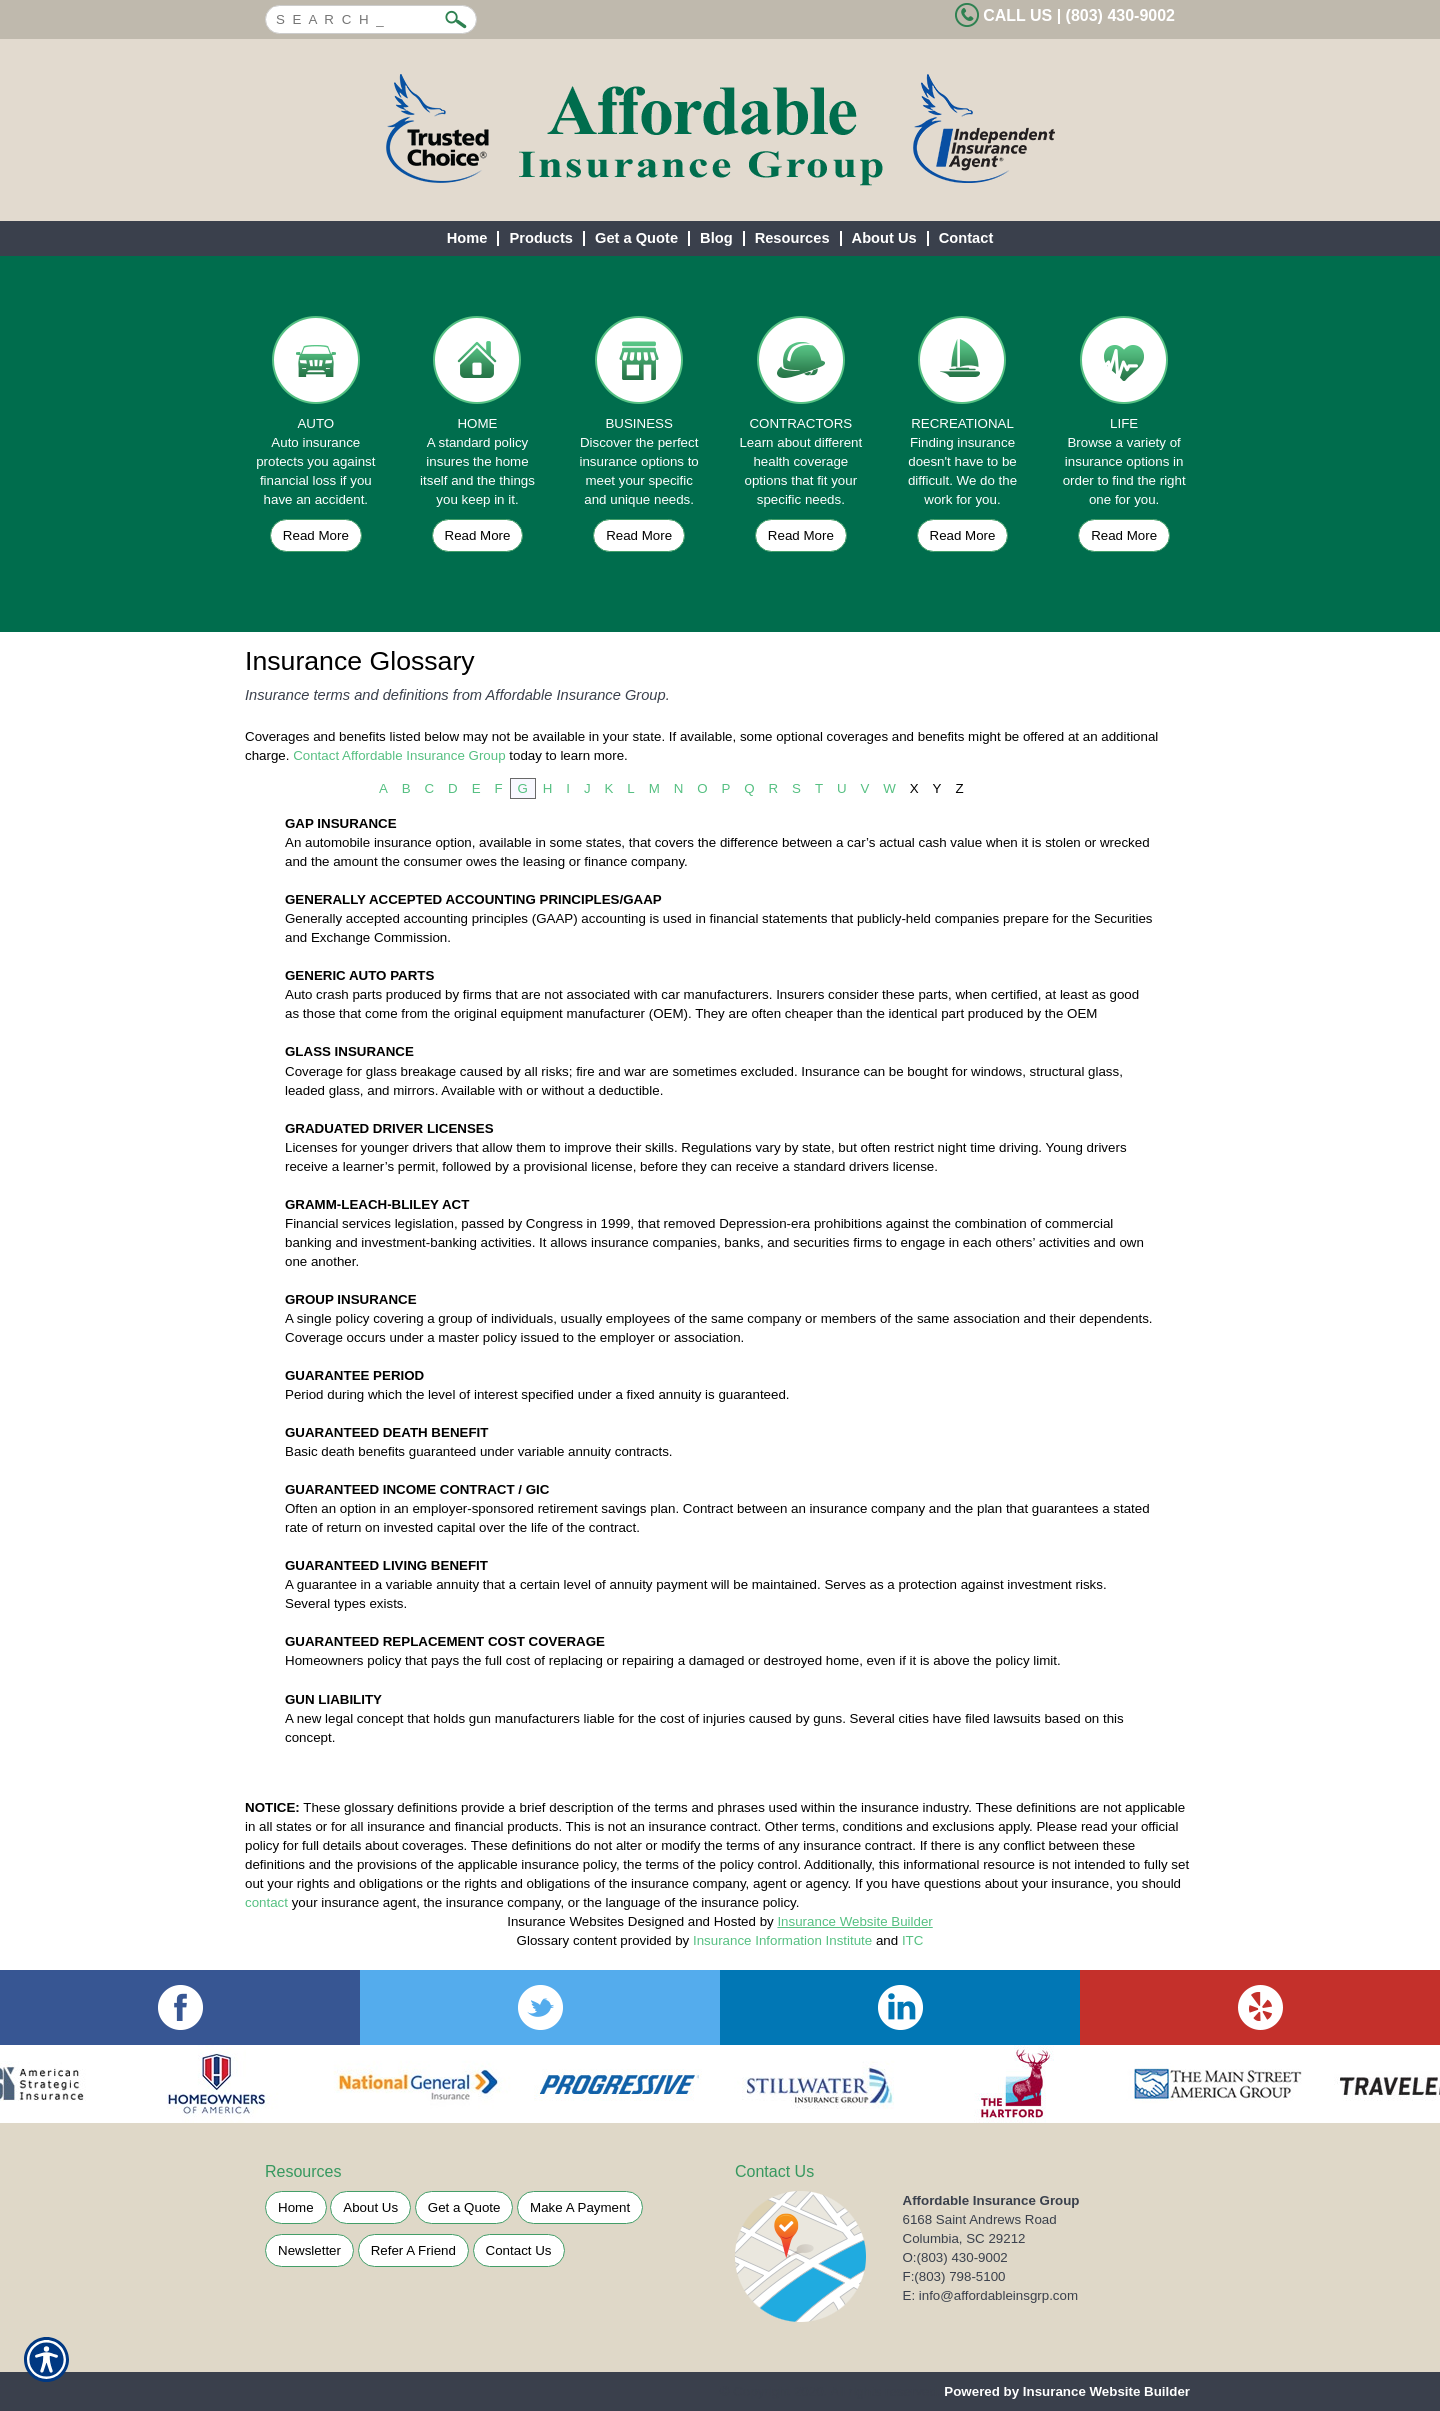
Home (296, 2207)
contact (266, 1902)
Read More (316, 535)
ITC (912, 1940)
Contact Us (519, 2250)
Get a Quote (464, 2207)
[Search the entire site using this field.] (356, 17)
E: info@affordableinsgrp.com (991, 2295)
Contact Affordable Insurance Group (399, 755)
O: (955, 2257)
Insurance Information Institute (782, 1940)
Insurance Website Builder (854, 1921)
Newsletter (309, 2250)
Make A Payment (580, 2207)
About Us (370, 2207)
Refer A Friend (413, 2250)
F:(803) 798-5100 (954, 2276)
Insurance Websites (565, 1921)
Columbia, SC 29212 (964, 2238)
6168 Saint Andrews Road (980, 2219)
